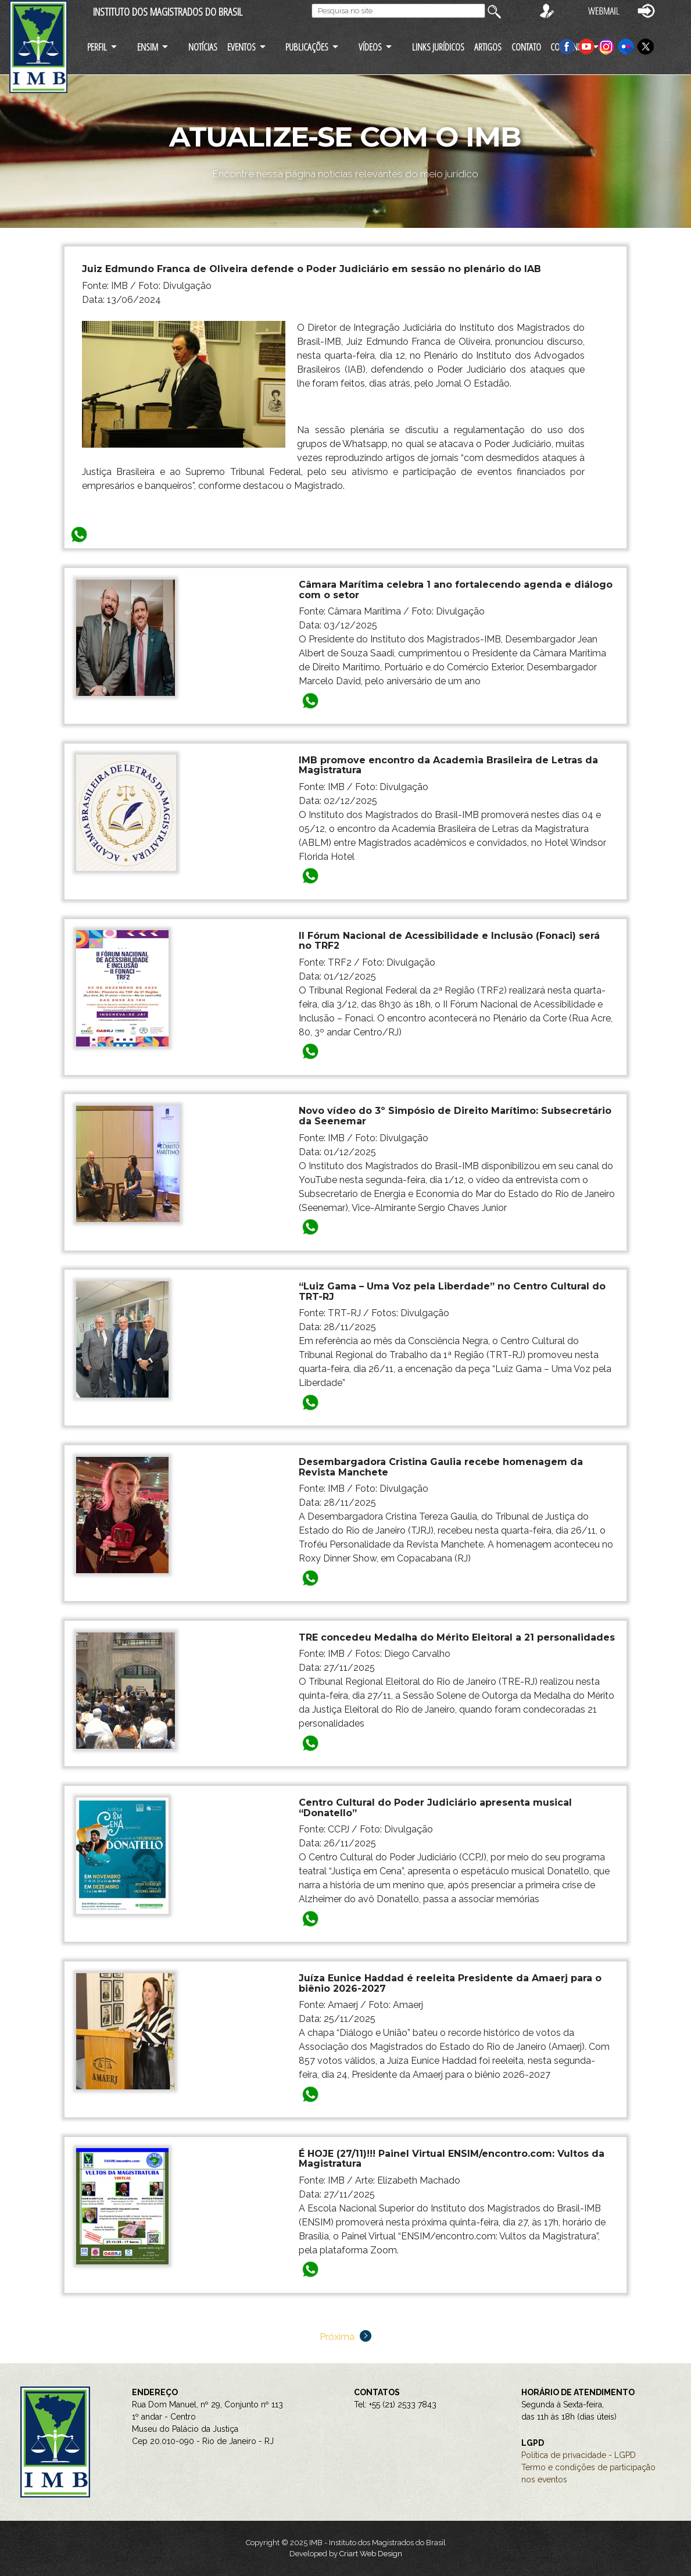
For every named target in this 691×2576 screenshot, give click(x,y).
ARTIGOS (488, 46)
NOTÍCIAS (202, 46)
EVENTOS (241, 46)
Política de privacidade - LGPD (578, 2455)
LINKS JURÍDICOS (438, 46)
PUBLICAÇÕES (306, 46)
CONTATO (526, 46)
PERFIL (97, 46)
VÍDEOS (370, 46)
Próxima (345, 2336)
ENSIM (147, 46)
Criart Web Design (370, 2553)
